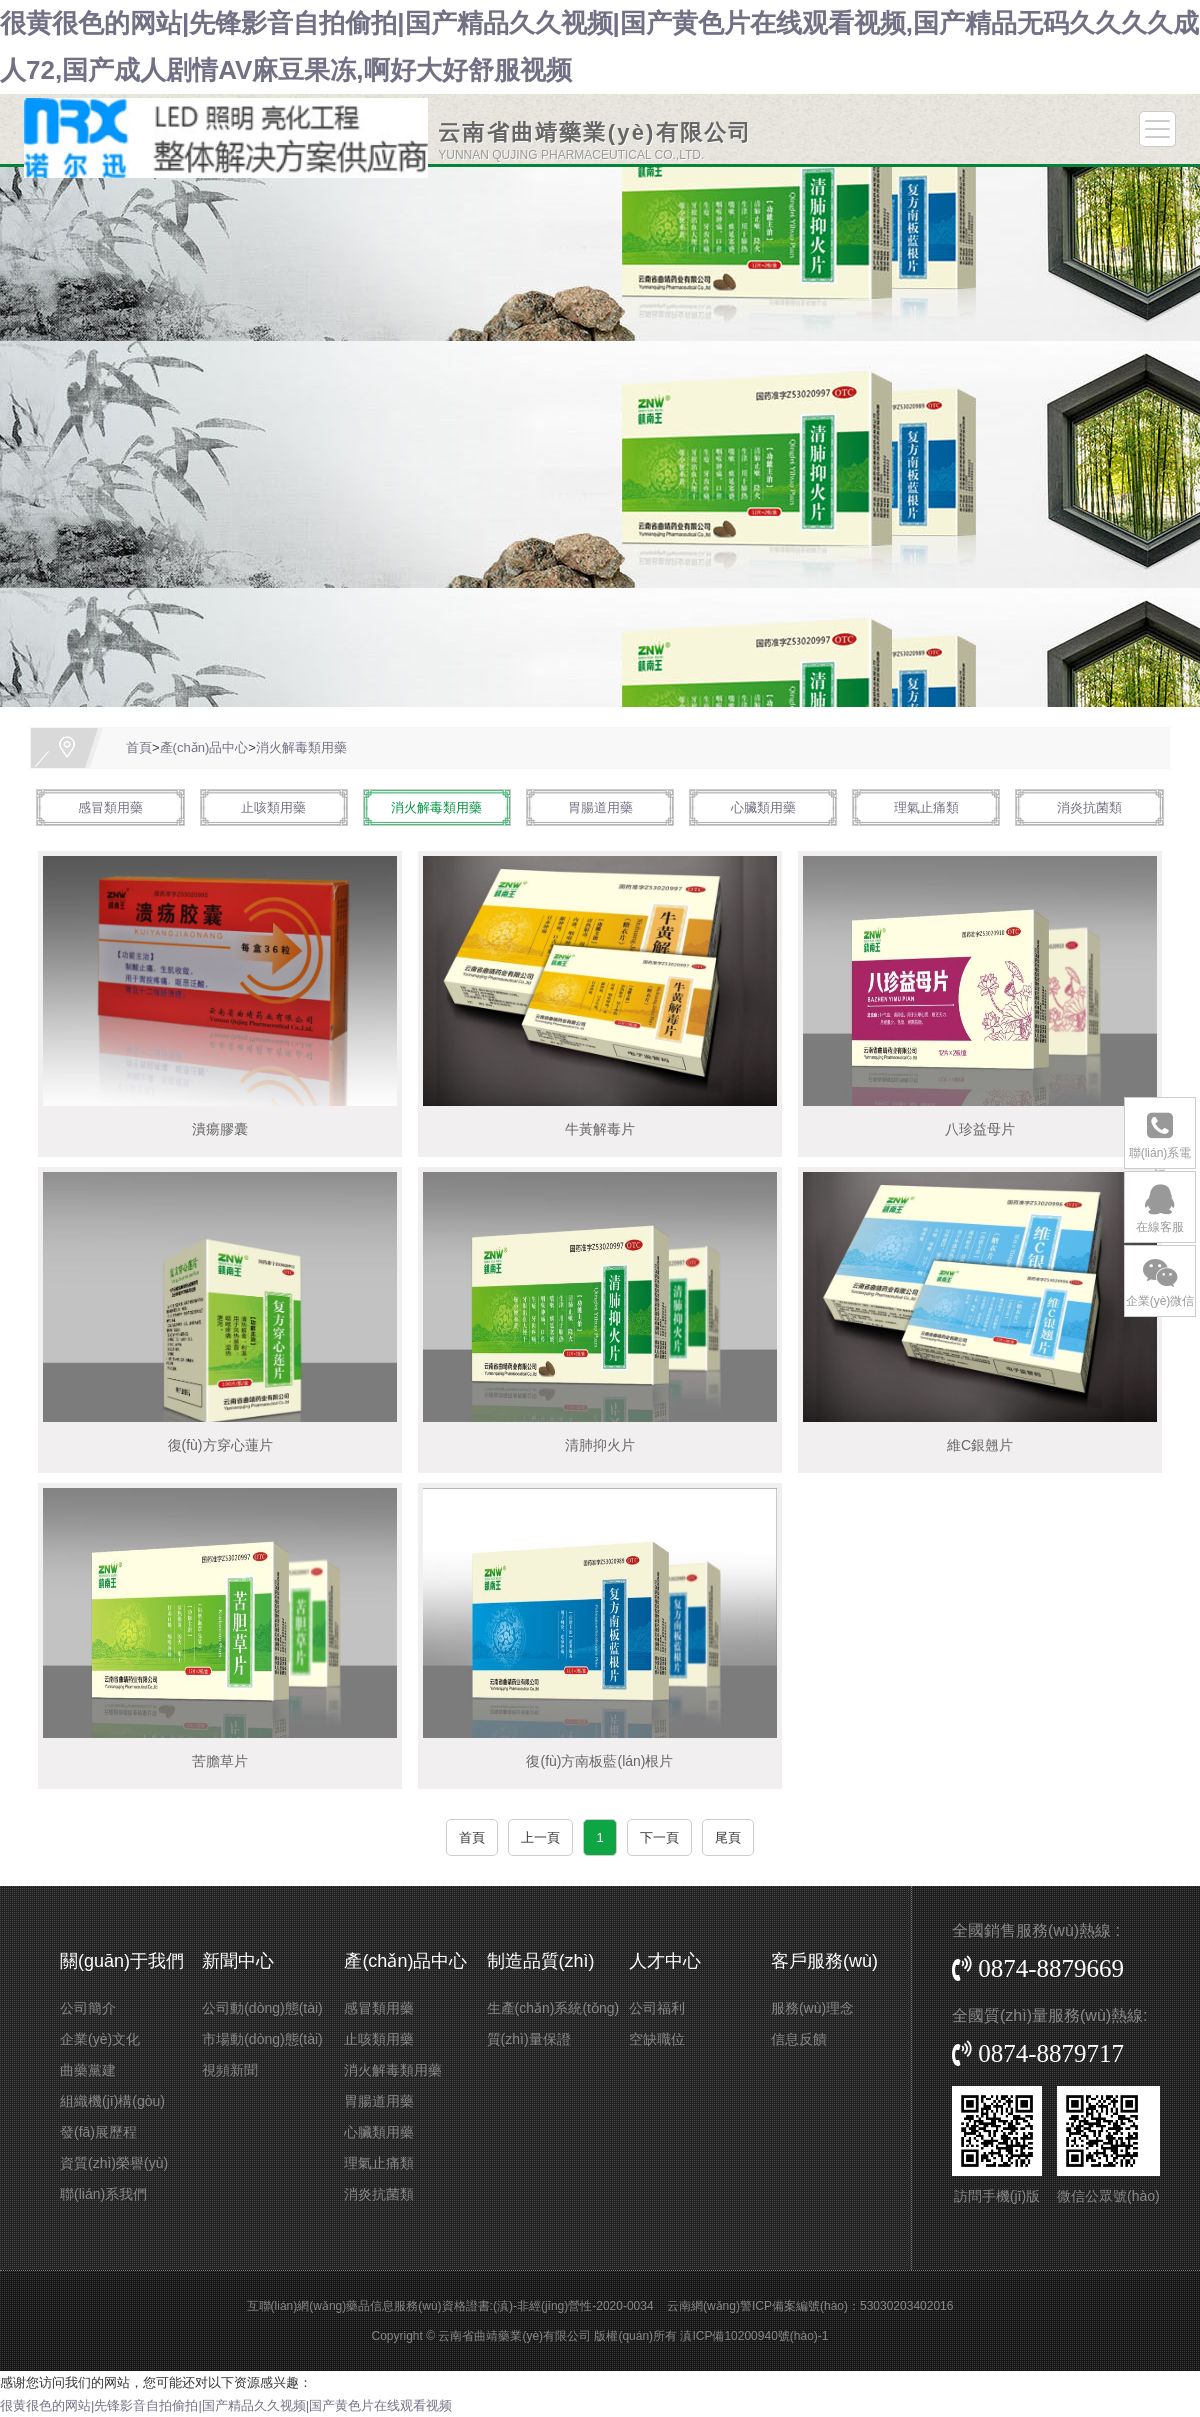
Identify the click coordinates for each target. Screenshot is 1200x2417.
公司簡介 (88, 2008)
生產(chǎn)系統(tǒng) (553, 2008)
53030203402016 (906, 2306)
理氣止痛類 (926, 807)
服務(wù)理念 (812, 2008)
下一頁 (659, 1837)
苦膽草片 (220, 1761)
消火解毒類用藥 (301, 747)
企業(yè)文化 (100, 2039)
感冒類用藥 (110, 807)
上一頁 (540, 1837)
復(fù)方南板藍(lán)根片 (599, 1761)
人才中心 (665, 1961)
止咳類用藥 (273, 807)
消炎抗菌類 (1089, 807)
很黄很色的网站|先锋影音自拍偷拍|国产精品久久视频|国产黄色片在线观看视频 (226, 2405)
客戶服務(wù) (824, 1961)
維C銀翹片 (980, 1445)
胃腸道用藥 (600, 807)
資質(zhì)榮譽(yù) (114, 2163)
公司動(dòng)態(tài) (262, 2008)
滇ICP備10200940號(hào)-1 (754, 2336)
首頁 (139, 747)
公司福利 (657, 2008)
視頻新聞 (230, 2070)
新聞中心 (238, 1961)
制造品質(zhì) (541, 1961)
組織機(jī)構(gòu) (112, 2101)
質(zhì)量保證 (529, 2039)
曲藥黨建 (88, 2070)
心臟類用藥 (763, 807)
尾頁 (728, 1837)
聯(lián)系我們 (103, 2194)
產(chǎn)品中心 (204, 747)
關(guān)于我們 (122, 1961)
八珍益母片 (980, 1129)
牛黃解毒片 (600, 1129)
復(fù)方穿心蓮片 (220, 1445)
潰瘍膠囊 (220, 1129)
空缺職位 (657, 2039)
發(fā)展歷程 (98, 2132)
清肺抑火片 (600, 1445)
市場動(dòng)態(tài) (262, 2039)
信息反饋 (799, 2039)
